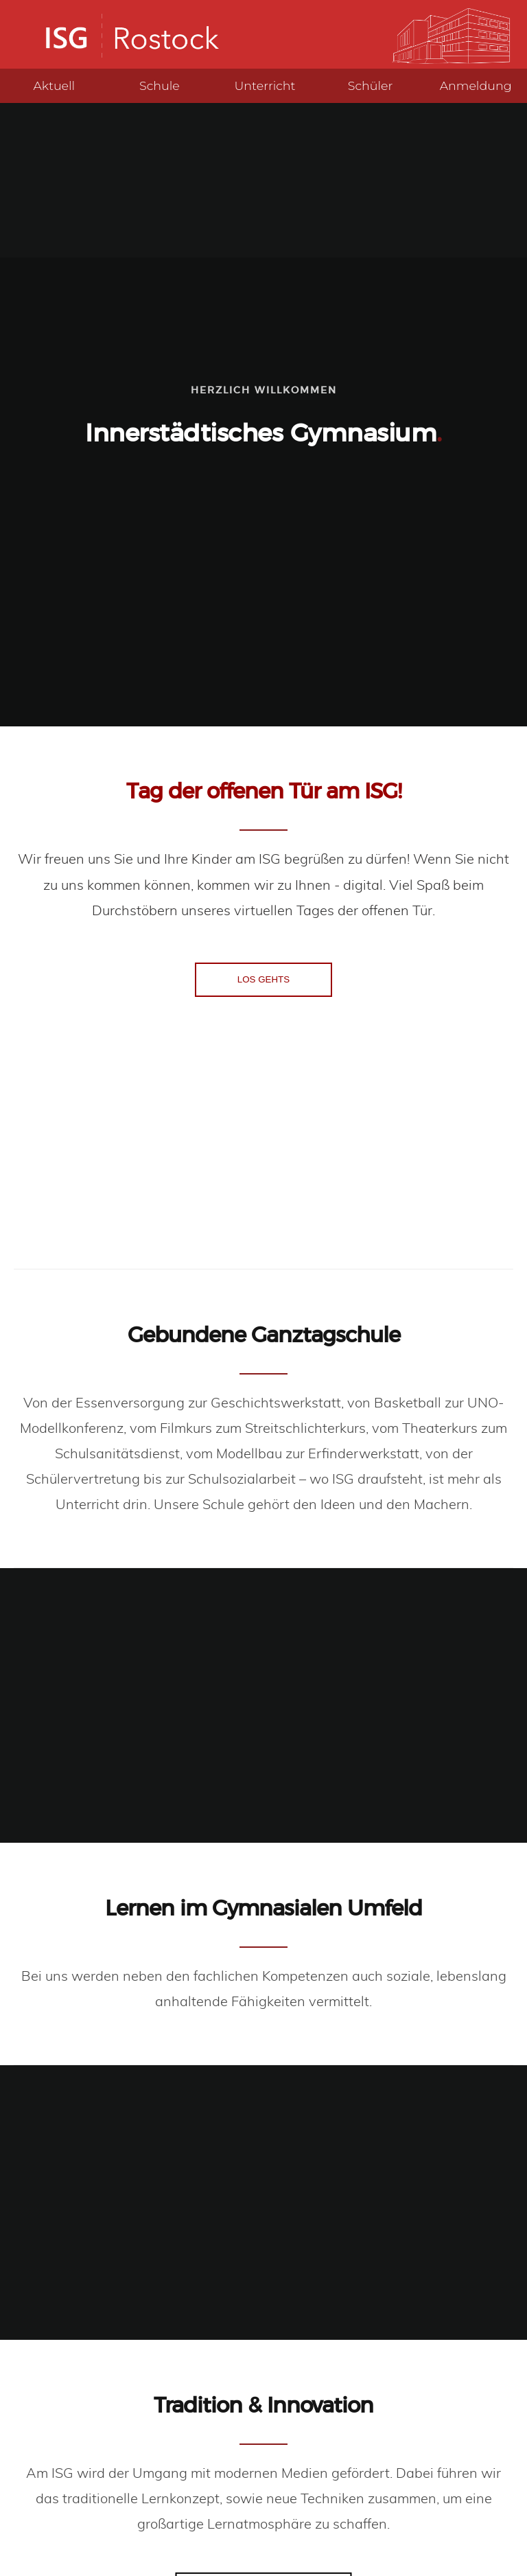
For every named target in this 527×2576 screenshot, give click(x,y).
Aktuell (54, 85)
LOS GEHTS (263, 979)
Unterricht (264, 85)
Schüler (370, 85)
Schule (159, 85)
